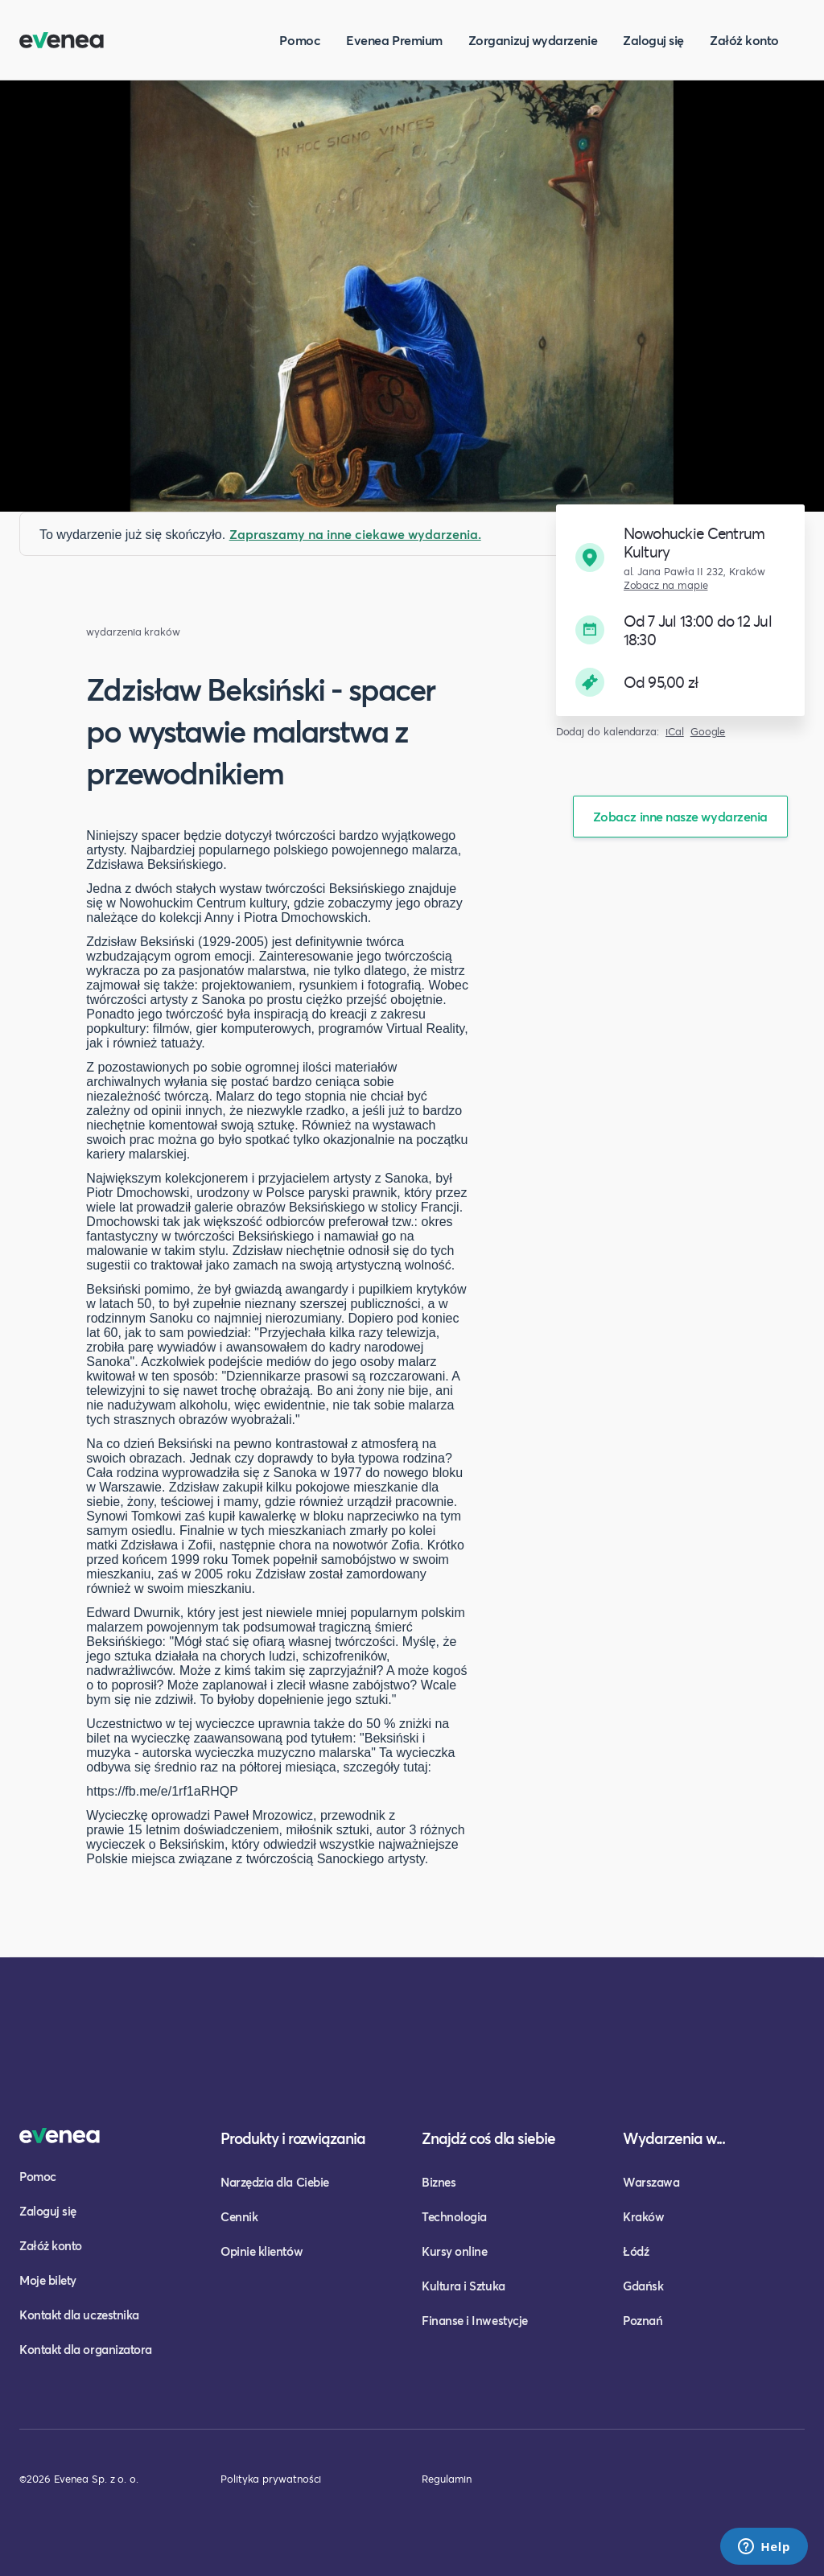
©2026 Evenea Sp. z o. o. (78, 2478)
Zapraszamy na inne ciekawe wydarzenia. (355, 533)
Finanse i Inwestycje (475, 2320)
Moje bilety (47, 2280)
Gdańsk (643, 2286)
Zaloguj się (653, 39)
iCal (674, 732)
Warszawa (651, 2182)
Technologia (454, 2216)
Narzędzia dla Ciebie (274, 2182)
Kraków (643, 2216)
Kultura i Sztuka (463, 2286)
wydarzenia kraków (133, 632)
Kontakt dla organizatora (85, 2349)
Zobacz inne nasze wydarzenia (680, 816)
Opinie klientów (261, 2251)
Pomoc (299, 39)
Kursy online (454, 2251)
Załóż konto (744, 39)
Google (708, 732)
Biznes (438, 2182)
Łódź (636, 2251)
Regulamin (447, 2478)
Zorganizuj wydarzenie (532, 39)
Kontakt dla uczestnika (79, 2314)
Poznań (642, 2320)
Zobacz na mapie (666, 585)
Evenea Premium (394, 39)
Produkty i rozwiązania (292, 2138)
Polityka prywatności (270, 2478)
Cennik (239, 2216)
